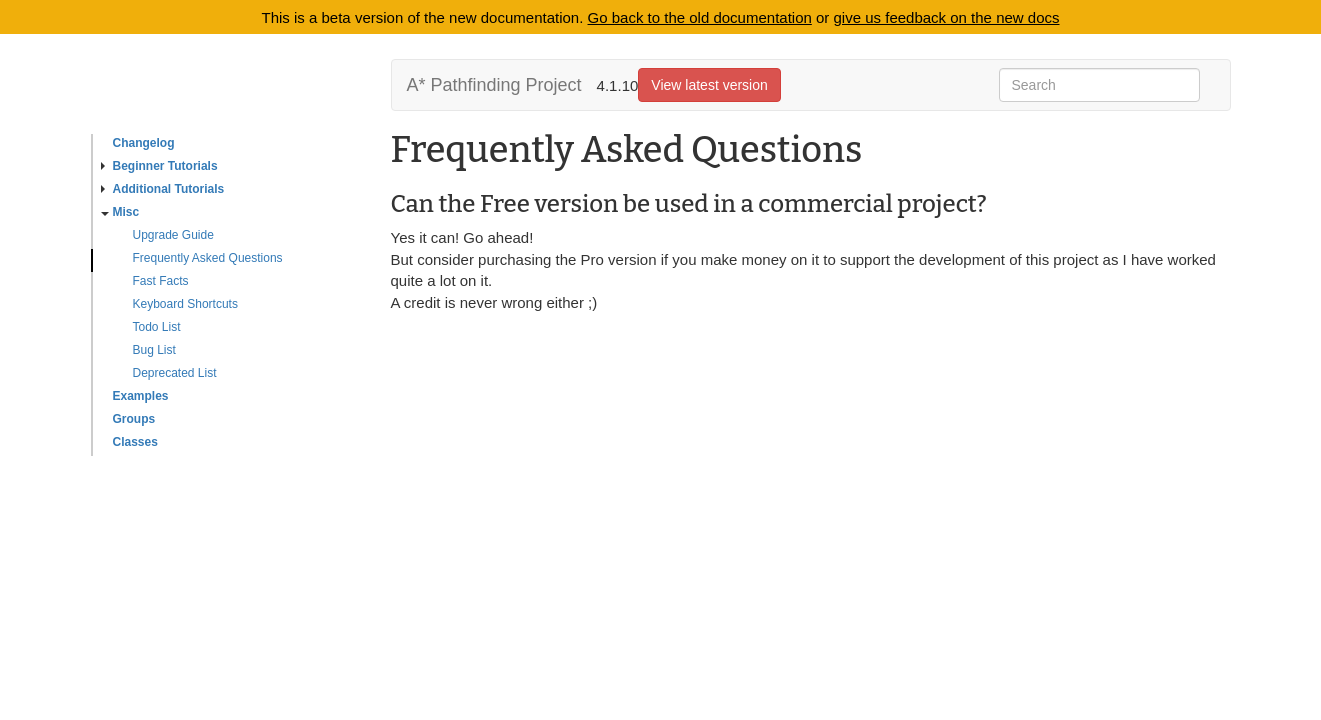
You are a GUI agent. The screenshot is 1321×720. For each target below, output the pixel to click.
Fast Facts (161, 281)
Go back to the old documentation (700, 17)
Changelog (144, 143)
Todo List (157, 327)
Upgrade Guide (173, 235)
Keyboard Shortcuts (185, 304)
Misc (120, 212)
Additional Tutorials (163, 189)
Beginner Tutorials (159, 166)
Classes (135, 442)
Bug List (154, 350)
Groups (134, 419)
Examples (141, 396)
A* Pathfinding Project (494, 85)
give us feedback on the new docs (947, 17)
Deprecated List (175, 373)
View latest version (709, 85)
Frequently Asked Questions (208, 258)
